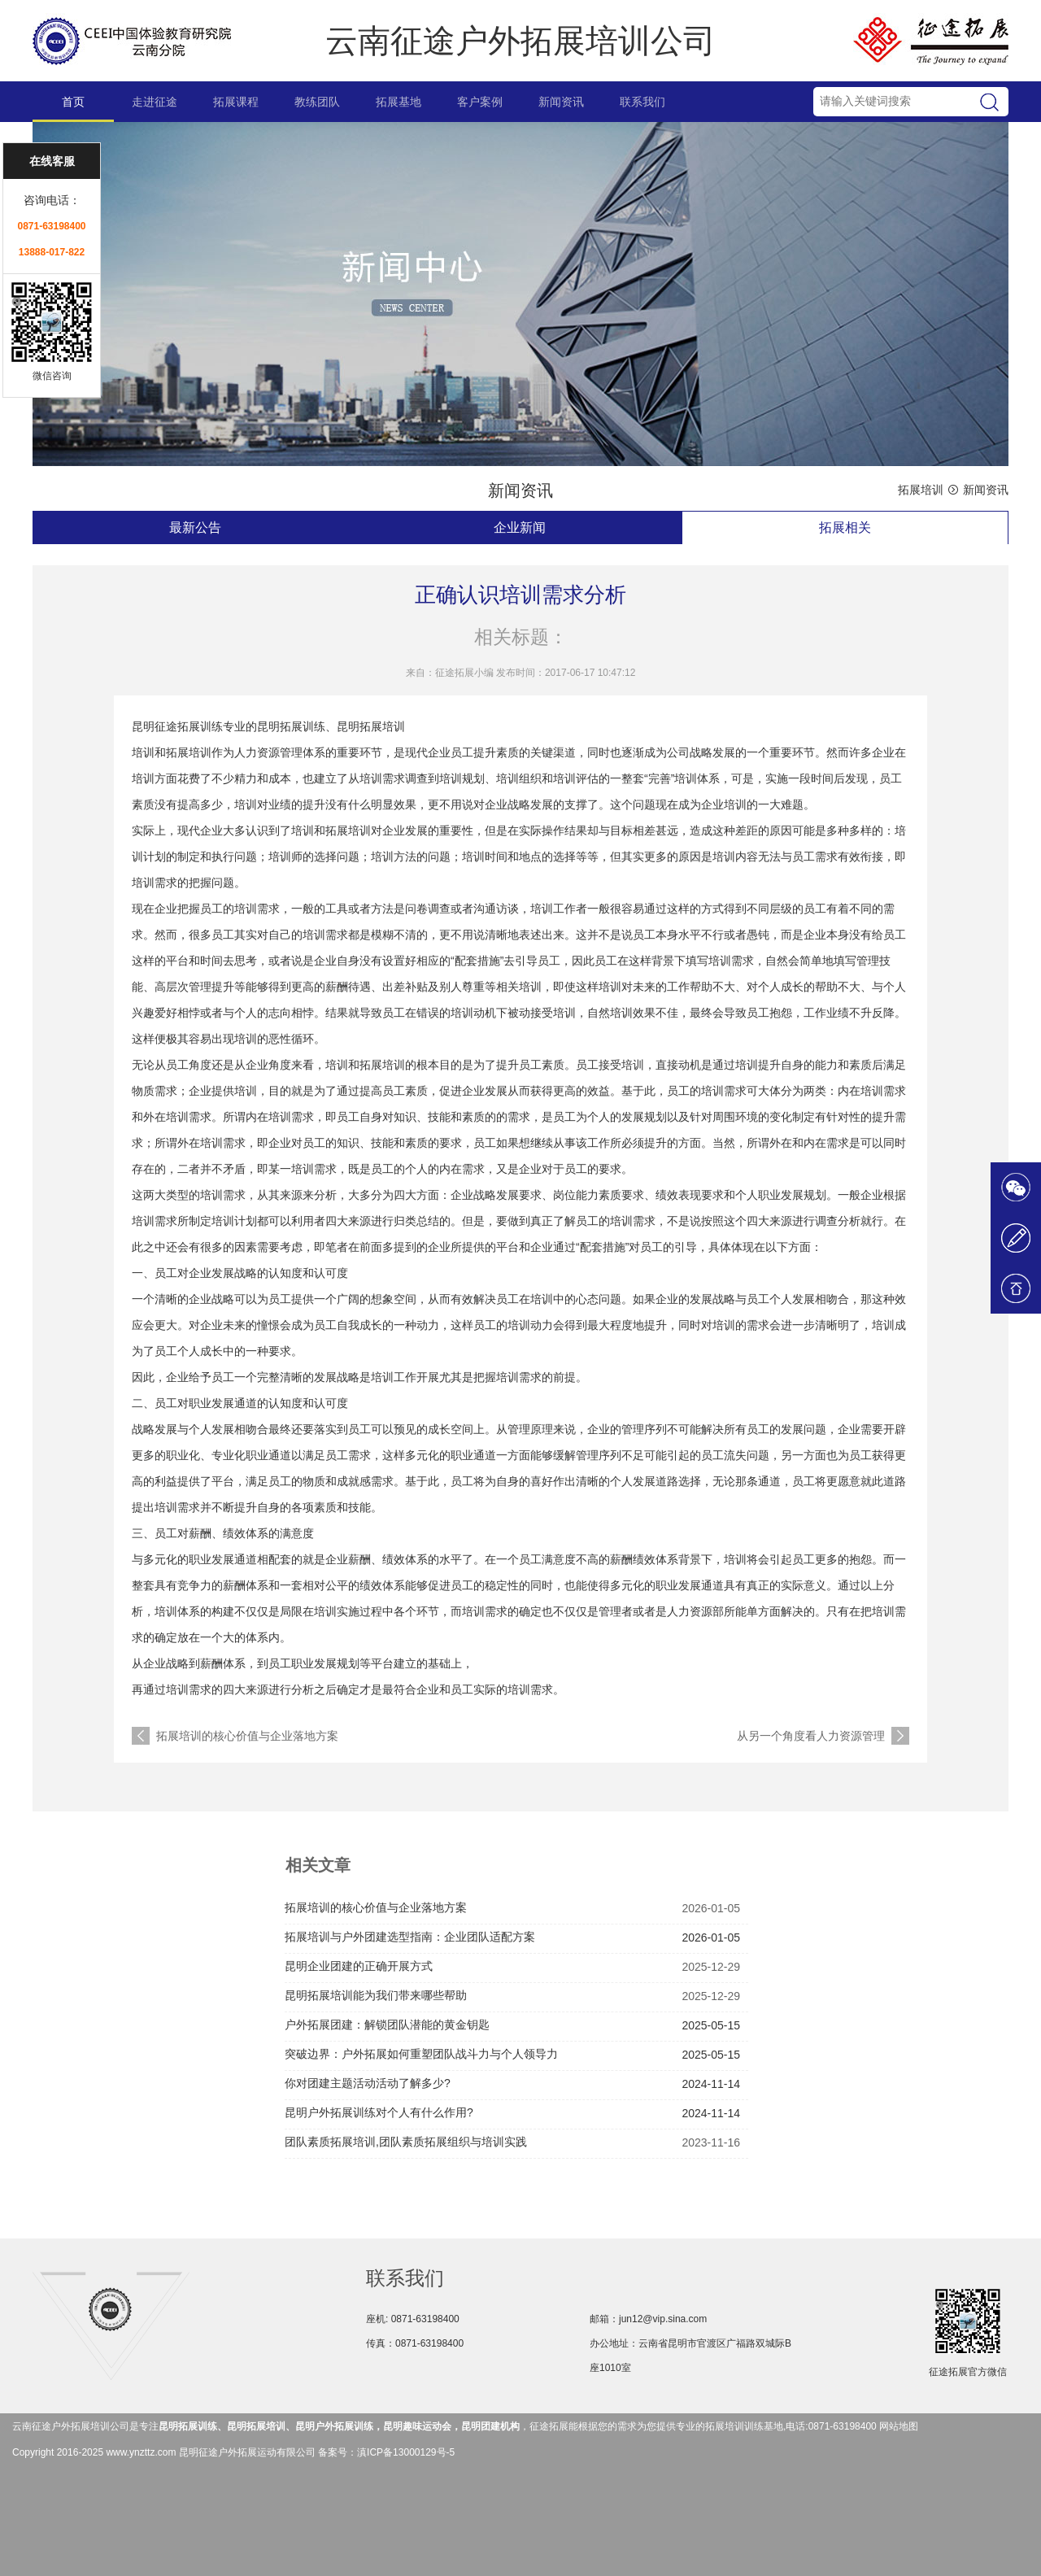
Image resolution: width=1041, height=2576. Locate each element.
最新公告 (195, 527)
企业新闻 (520, 527)
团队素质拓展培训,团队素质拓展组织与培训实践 (406, 2141)
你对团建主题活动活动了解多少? (368, 2083)
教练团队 (317, 101)
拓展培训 (920, 489)
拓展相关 (845, 527)
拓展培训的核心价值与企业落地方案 (247, 1735)
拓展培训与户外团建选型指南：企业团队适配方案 (410, 1936)
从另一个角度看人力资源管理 (811, 1735)
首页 (73, 101)
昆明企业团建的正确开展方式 (359, 1965)
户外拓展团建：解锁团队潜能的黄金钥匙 (387, 2024)
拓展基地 (398, 101)
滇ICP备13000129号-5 (406, 2452)
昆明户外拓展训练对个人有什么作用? (379, 2112)
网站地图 (898, 2426)
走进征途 (154, 101)
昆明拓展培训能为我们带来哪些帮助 (376, 1995)
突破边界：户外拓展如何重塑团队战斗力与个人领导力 (421, 2053)
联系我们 (642, 101)
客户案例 (480, 101)
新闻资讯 (561, 101)
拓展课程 (236, 101)
